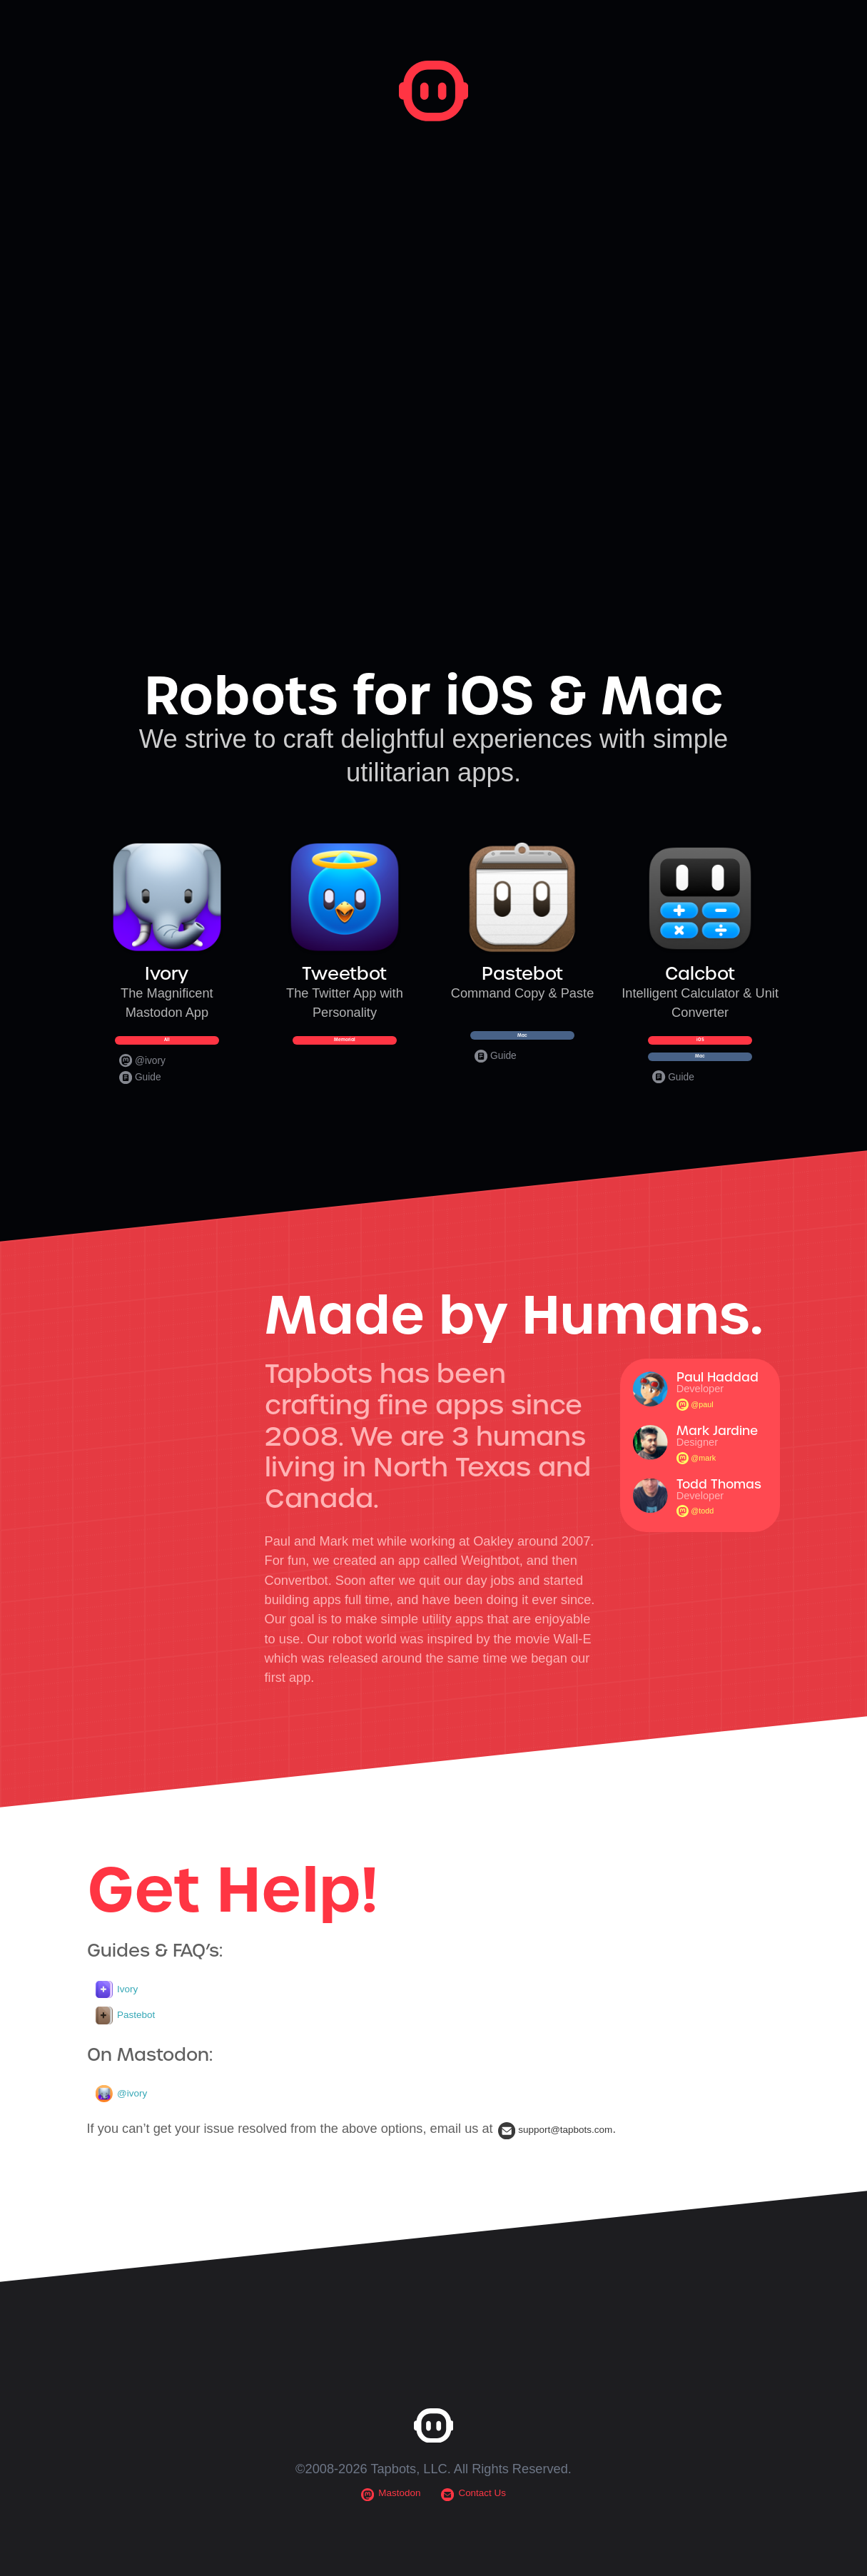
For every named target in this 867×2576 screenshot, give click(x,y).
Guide (141, 1096)
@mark (700, 1495)
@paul (698, 1442)
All (166, 1049)
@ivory (143, 1079)
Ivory (121, 2028)
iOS (700, 1049)
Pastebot (132, 2055)
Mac (522, 1044)
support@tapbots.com (572, 2173)
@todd (699, 1549)
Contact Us (481, 2538)
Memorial (344, 1049)
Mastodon (382, 2538)
